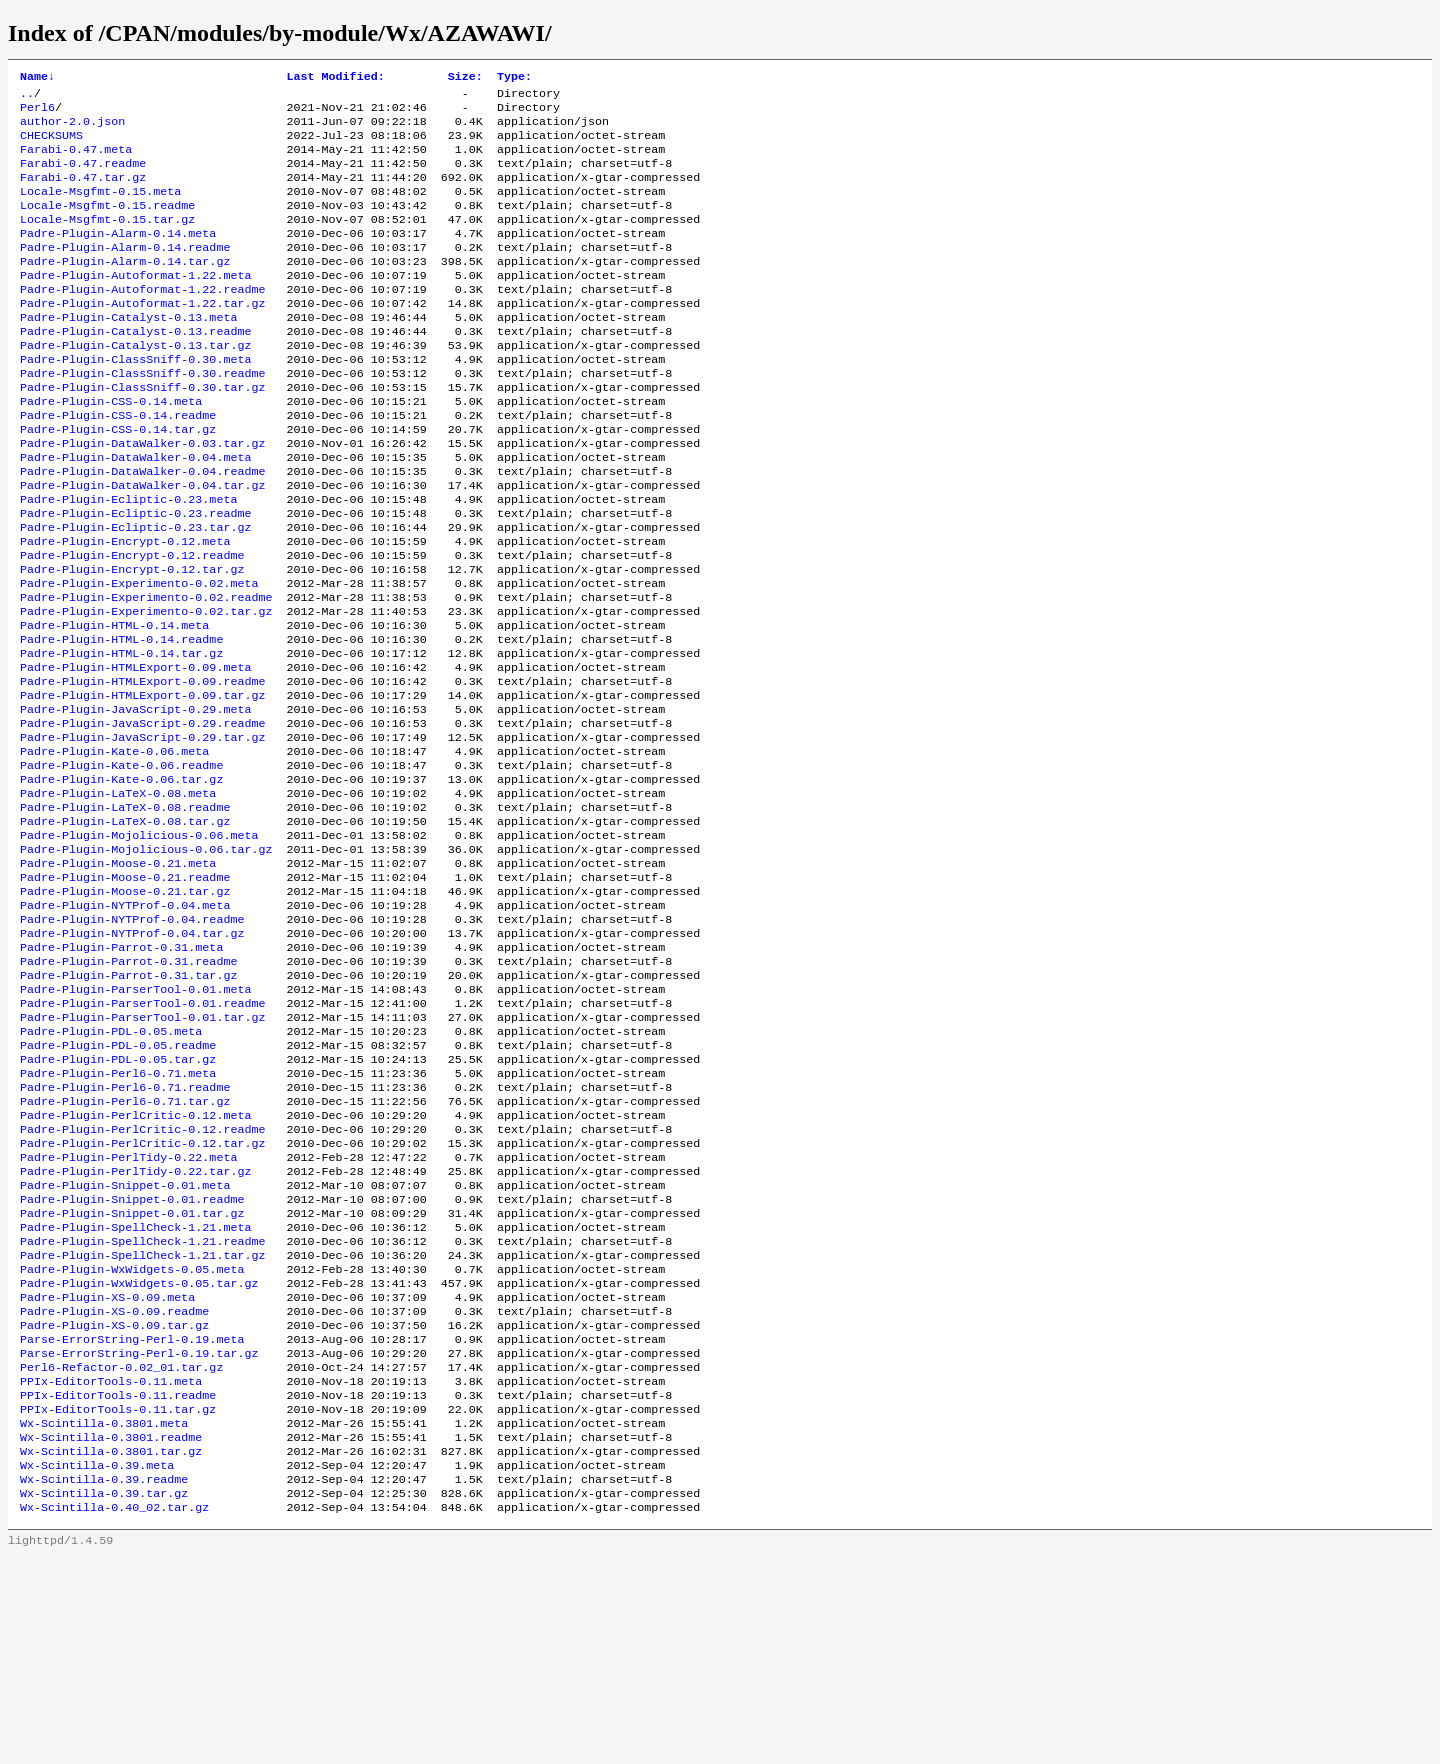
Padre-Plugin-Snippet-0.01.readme (132, 1361)
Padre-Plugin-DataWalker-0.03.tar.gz (142, 497)
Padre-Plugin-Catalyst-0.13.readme (135, 369)
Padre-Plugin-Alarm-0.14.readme (125, 273)
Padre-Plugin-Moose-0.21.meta (118, 977)
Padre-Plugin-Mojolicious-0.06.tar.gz (146, 961)
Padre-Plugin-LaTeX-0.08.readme (125, 913)
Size (465, 78)
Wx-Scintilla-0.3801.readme (111, 1633)
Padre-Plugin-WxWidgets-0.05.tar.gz (139, 1457)
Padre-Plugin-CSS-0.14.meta (111, 449)
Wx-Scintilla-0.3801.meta (104, 1617)
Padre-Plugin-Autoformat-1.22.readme (142, 321)
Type (514, 78)
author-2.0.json (72, 129)
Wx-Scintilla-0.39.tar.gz (104, 1697)
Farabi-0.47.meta (76, 161)
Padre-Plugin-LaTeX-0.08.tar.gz (125, 929)
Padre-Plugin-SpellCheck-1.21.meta (135, 1393)
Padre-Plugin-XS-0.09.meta (107, 1473)
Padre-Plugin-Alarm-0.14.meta (118, 257)
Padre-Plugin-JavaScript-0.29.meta (135, 801)
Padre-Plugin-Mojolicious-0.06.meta (139, 945)
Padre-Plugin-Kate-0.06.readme (121, 865)
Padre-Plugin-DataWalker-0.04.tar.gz (142, 545)
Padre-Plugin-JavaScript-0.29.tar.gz (142, 833)
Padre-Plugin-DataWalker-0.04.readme (142, 529)
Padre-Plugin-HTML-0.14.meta (114, 705)
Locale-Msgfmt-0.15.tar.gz (107, 241)
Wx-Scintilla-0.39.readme (104, 1681)
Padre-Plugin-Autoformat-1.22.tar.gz (142, 337)
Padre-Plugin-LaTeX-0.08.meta (118, 897)
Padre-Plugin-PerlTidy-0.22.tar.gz (135, 1329)
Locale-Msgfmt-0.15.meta (100, 209)
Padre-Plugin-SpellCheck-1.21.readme (142, 1409)
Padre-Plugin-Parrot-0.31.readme (128, 1089)
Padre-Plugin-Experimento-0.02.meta (139, 657)
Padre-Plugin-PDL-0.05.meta (111, 1169)
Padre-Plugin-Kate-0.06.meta (114, 849)
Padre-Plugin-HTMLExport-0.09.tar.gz (142, 785)
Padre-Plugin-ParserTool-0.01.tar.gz (142, 1153)
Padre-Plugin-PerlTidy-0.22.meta (128, 1313)
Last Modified (335, 78)
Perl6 (37, 113)
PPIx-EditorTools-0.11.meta (111, 1569)
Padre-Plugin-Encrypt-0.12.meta (125, 609)
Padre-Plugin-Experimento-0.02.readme (146, 673)
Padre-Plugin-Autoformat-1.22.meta (135, 305)
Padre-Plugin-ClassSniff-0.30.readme (142, 417)
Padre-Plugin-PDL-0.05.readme (118, 1185)
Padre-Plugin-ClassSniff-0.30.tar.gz (142, 433)
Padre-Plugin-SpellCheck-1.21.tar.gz (142, 1425)
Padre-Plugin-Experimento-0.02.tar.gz (146, 689)
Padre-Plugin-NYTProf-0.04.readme (132, 1041)
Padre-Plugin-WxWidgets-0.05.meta (132, 1441)
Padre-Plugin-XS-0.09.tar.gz (114, 1505)
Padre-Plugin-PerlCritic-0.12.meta (135, 1265)
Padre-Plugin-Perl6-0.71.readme (125, 1233)
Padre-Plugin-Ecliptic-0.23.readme (135, 577)
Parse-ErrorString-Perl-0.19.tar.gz (139, 1537)
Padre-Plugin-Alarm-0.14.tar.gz (125, 289)
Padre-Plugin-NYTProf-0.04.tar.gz (132, 1057)
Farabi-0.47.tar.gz (83, 193)
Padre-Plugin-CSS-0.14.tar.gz (118, 481)
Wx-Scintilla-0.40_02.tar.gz (114, 1713)
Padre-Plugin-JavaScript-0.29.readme (142, 817)
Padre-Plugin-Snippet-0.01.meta (125, 1345)
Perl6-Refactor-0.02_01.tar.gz (121, 1553)
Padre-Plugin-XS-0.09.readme (114, 1489)
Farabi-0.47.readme (83, 177)
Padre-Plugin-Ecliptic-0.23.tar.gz (135, 593)
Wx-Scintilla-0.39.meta (97, 1665)
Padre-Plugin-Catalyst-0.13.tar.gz (135, 385)
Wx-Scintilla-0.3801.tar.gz (111, 1649)
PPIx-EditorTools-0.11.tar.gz (118, 1601)
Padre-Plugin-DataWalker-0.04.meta (135, 513)
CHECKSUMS (51, 145)
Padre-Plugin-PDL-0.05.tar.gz (118, 1201)
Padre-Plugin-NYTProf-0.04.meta (125, 1025)
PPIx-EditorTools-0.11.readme (118, 1585)
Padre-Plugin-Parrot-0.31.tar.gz (128, 1105)
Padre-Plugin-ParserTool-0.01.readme (142, 1137)
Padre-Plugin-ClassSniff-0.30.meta (135, 401)
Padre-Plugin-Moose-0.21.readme (125, 993)
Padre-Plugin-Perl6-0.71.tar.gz (125, 1249)
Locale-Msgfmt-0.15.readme (107, 225)
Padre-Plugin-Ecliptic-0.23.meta (128, 561)
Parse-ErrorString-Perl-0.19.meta (132, 1521)
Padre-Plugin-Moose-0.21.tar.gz (125, 1009)
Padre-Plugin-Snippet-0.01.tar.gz (132, 1377)
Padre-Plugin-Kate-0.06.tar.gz (121, 881)
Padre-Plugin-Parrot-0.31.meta (121, 1073)
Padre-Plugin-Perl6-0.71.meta (118, 1217)
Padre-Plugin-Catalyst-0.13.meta (128, 353)
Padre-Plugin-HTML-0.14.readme (121, 721)
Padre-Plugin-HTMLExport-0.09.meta (135, 753)
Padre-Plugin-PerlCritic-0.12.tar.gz (142, 1297)
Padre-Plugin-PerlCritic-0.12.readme (142, 1281)
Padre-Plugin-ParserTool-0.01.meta (135, 1121)
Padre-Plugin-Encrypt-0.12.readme (132, 625)
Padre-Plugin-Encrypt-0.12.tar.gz (132, 641)
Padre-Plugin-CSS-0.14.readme (118, 465)
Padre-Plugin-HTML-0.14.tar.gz (121, 737)
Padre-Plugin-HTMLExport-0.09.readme (142, 769)
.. (27, 97)
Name (37, 78)
